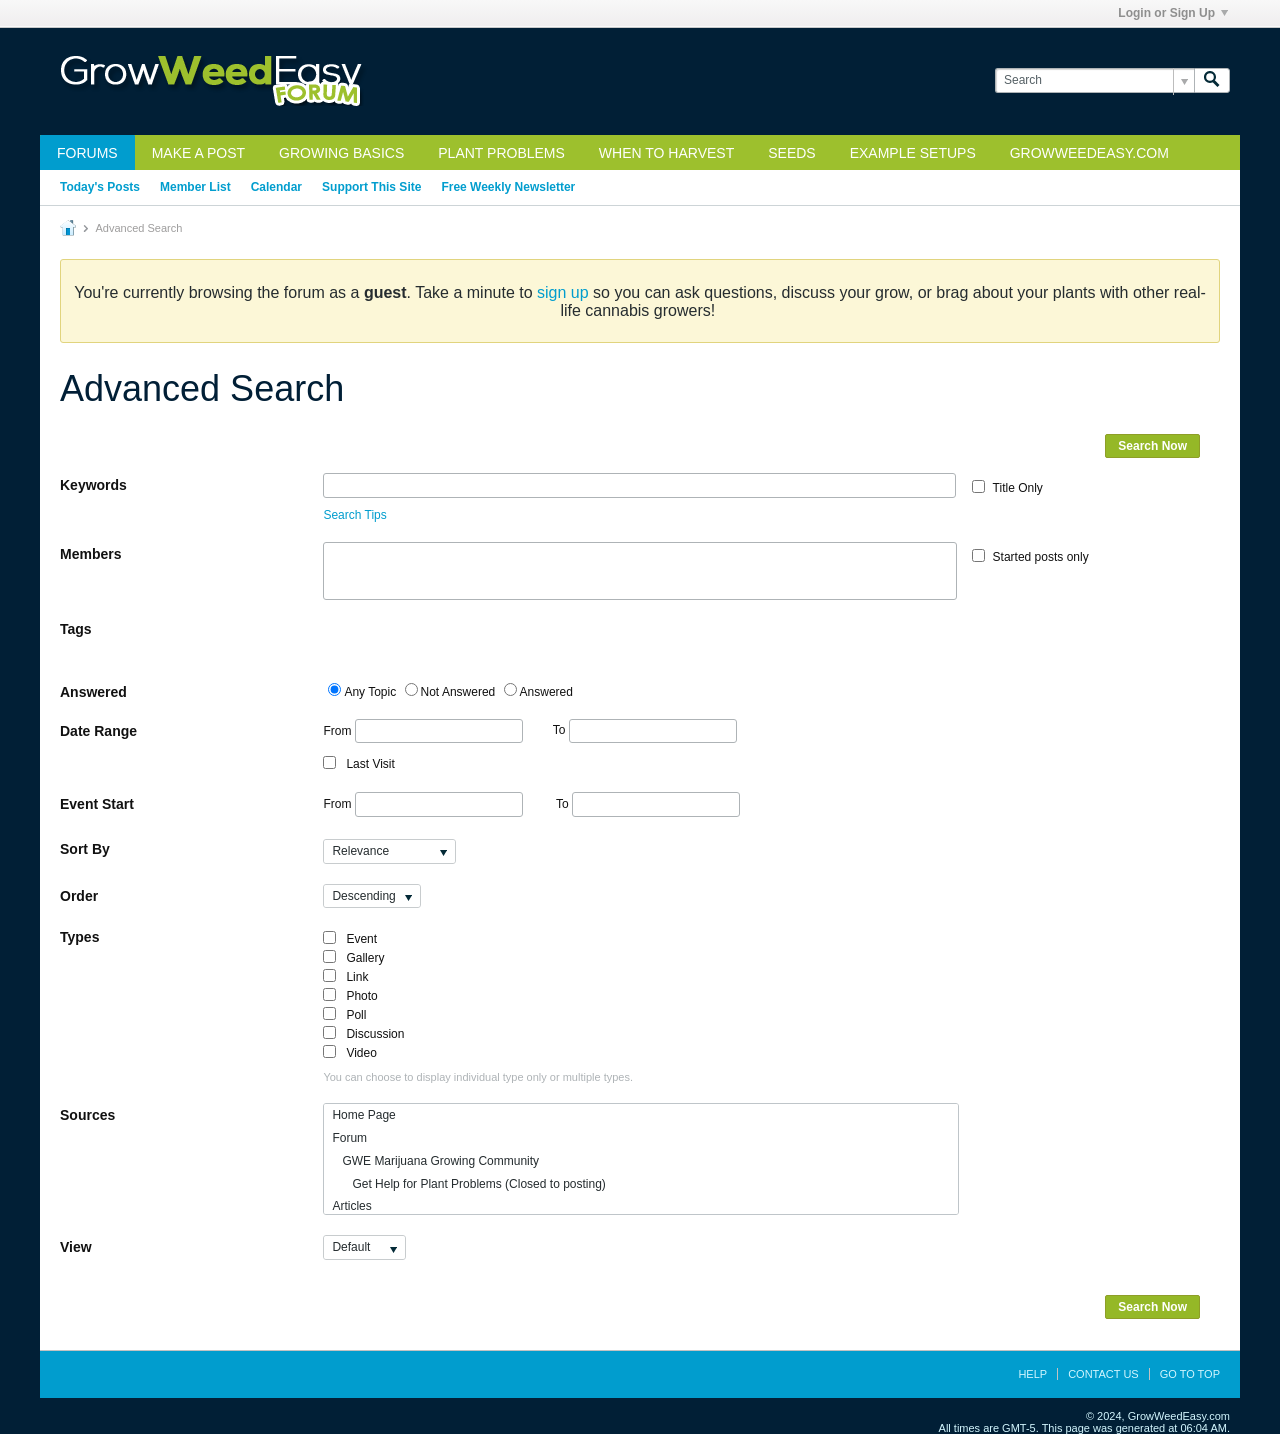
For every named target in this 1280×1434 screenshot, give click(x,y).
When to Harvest (666, 153)
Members (90, 554)
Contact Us (1103, 1374)
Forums (87, 153)
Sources (87, 1115)
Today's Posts (100, 187)
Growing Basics (341, 153)
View (76, 1247)
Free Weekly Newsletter (508, 187)
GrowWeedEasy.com (1089, 153)
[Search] (1094, 80)
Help (1032, 1374)
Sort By (85, 849)
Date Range (98, 731)
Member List (195, 187)
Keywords (93, 485)
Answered (93, 692)
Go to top (1190, 1374)
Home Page (363, 1115)
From (422, 731)
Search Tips (354, 515)
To (645, 730)
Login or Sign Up (1173, 13)
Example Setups (913, 153)
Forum (349, 1138)
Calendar (276, 187)
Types (79, 937)
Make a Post (198, 153)
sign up (563, 292)
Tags (76, 629)
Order (79, 896)
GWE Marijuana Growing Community (435, 1161)
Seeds (791, 153)
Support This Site (371, 187)
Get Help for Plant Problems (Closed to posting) (468, 1184)
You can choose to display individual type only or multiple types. (478, 1077)
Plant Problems (501, 153)
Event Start (97, 804)
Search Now (1152, 446)
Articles (351, 1206)
